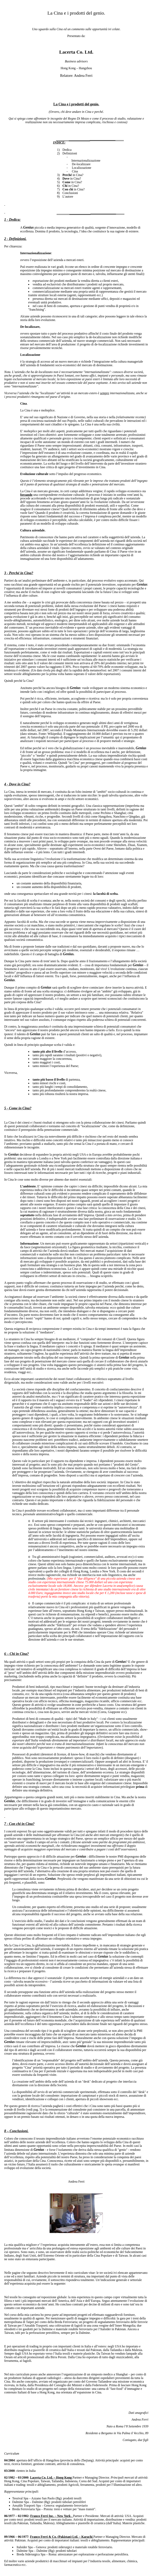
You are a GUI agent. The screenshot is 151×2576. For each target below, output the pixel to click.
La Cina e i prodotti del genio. (76, 13)
